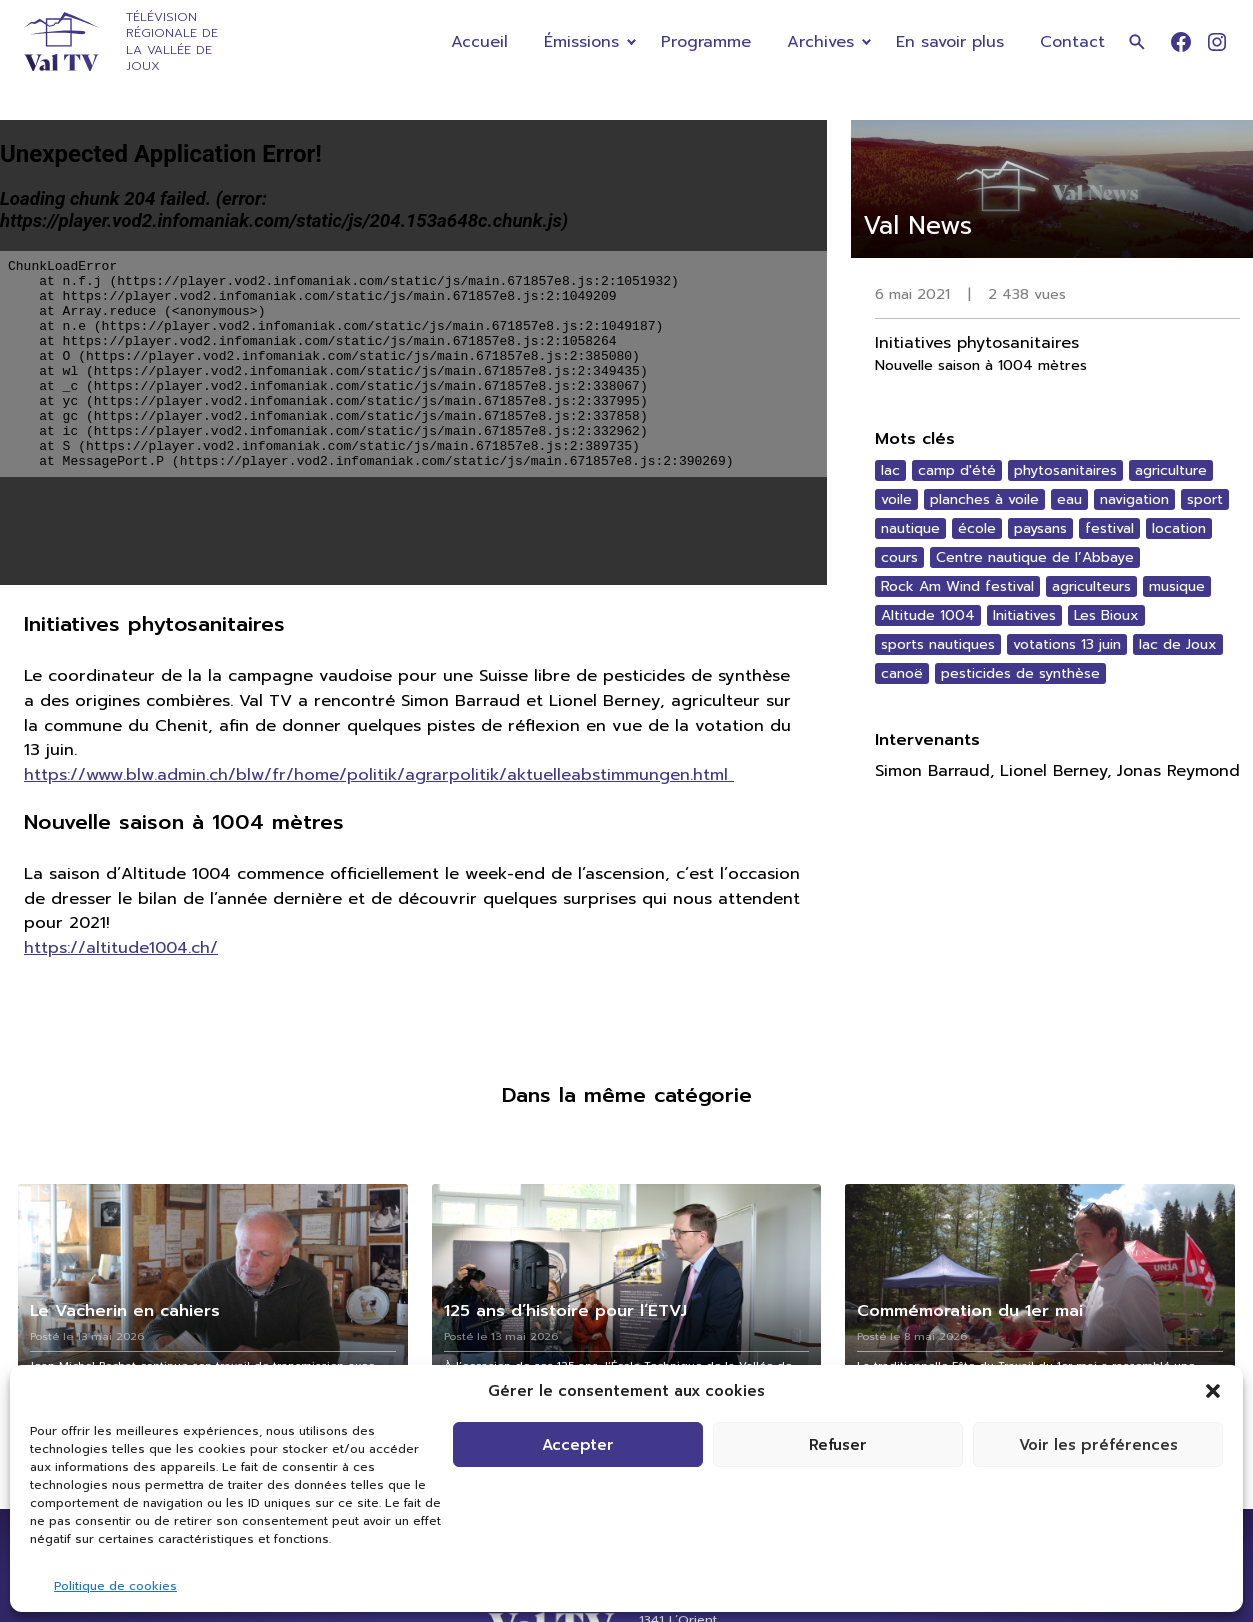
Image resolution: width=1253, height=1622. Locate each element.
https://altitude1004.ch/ (121, 947)
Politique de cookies (115, 1586)
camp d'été (957, 470)
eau (1069, 499)
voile (896, 499)
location (1179, 528)
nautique (910, 528)
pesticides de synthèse (1020, 673)
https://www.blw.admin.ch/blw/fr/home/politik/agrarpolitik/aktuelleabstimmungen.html (379, 774)
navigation (1134, 499)
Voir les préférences (1098, 1445)
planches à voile (984, 499)
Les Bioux (1106, 615)
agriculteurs (1091, 586)
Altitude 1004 (928, 615)
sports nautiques (938, 644)
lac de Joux (1178, 644)
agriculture (1171, 470)
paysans (1040, 528)
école (977, 528)
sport (1205, 499)
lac (890, 470)
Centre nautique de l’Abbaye (1035, 557)
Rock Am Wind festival (957, 586)
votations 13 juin (1067, 644)
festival (1109, 528)
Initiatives (1024, 615)
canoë (902, 673)
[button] (1213, 1391)
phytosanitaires (1065, 470)
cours (899, 557)
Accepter (578, 1445)
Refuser (838, 1445)
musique (1177, 586)
